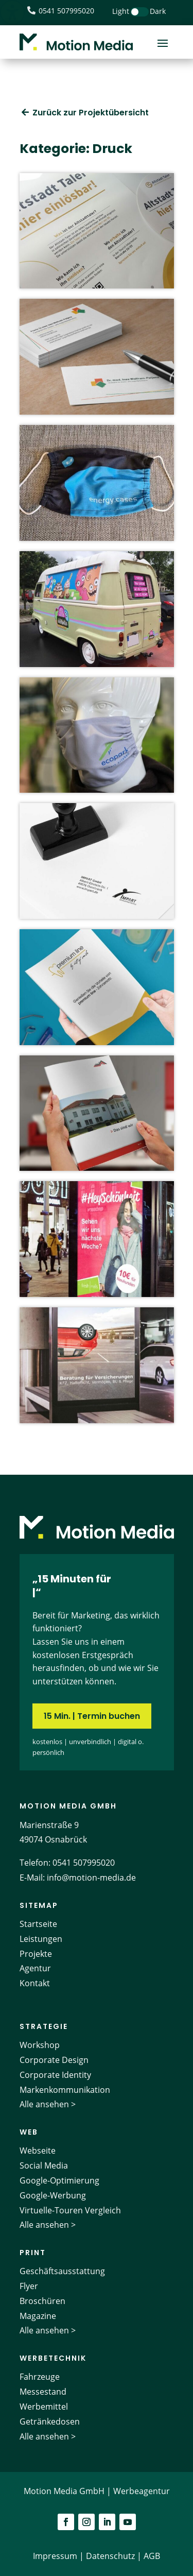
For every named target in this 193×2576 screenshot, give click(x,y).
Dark (158, 11)
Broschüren (42, 2301)
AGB (152, 2556)
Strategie (44, 2026)
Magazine (38, 2316)
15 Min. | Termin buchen (92, 1716)
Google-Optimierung (59, 2180)
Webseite (38, 2150)
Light (120, 11)
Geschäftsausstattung (62, 2271)
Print (33, 2252)
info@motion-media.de (91, 1877)
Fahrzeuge (40, 2376)
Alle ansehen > (48, 2104)
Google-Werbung (53, 2195)
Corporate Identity (55, 2074)
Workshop (40, 2045)
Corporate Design (54, 2060)
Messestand (43, 2391)
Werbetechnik (53, 2358)
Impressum (55, 2556)
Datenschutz (110, 2556)
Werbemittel (44, 2406)
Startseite (38, 1924)
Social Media (44, 2165)
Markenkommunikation (65, 2089)
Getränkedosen (50, 2421)
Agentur (35, 1968)
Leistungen (41, 1938)
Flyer (29, 2286)
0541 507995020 (83, 1862)
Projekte (36, 1953)
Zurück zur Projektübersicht (90, 112)
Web (29, 2132)
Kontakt (35, 1983)
